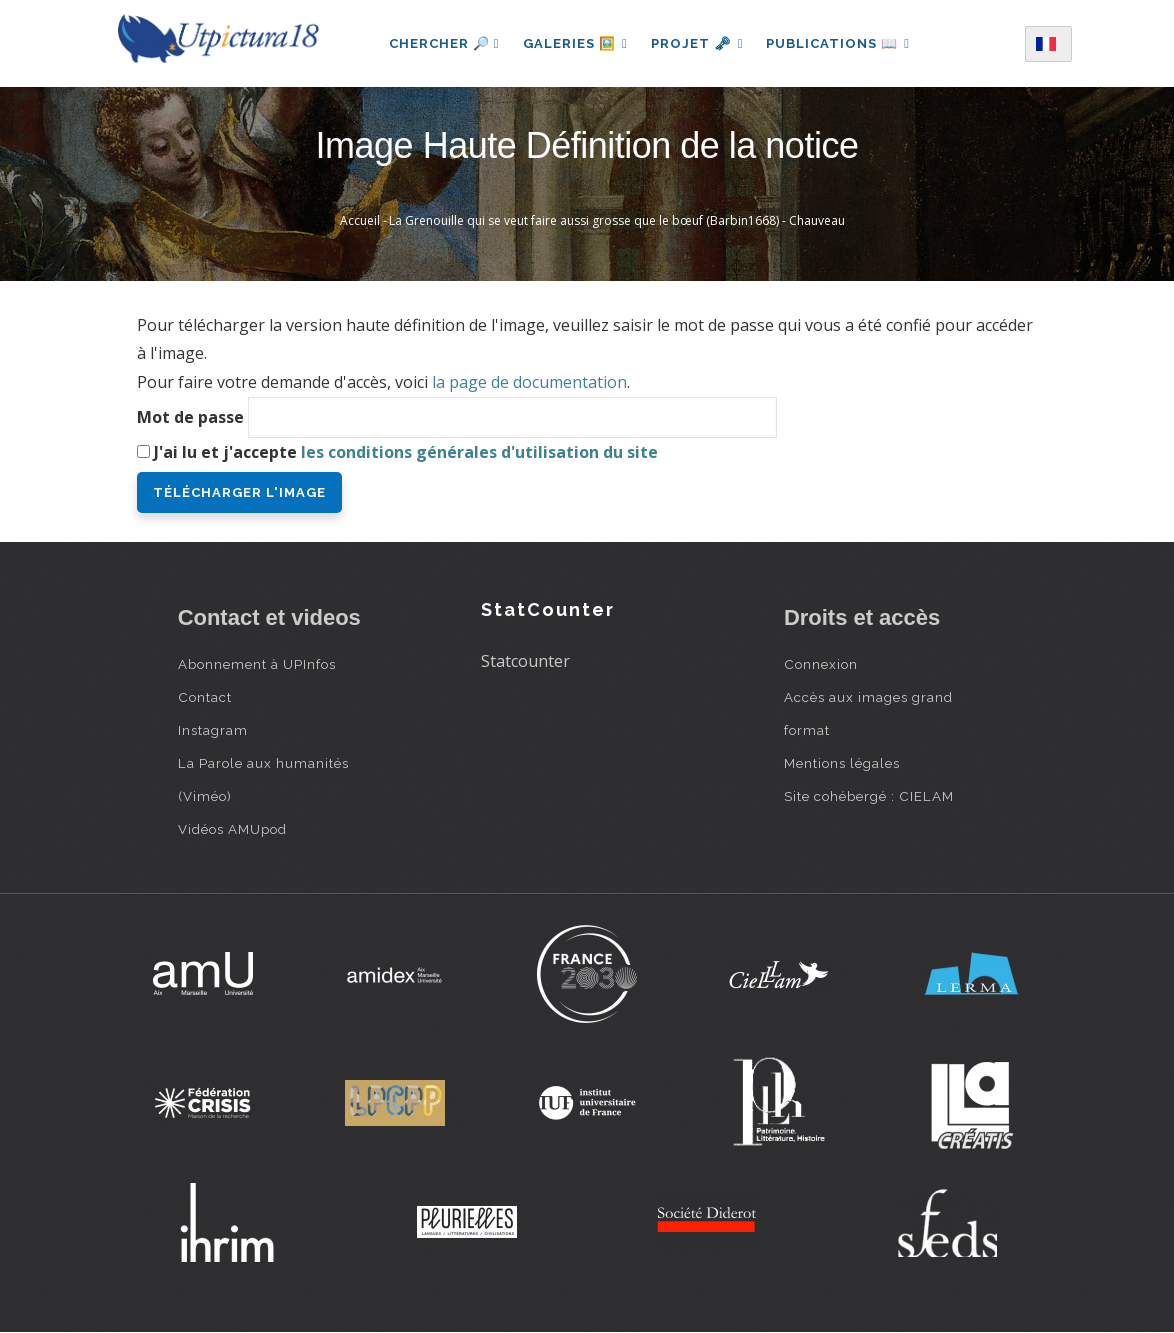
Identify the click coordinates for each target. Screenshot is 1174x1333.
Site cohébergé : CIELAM (869, 796)
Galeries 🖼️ (574, 43)
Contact (205, 697)
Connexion (821, 664)
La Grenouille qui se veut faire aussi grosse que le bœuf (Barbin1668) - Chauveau (617, 220)
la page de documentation (529, 382)
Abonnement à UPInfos (257, 664)
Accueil (360, 220)
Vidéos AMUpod (232, 829)
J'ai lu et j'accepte (406, 452)
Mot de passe (190, 417)
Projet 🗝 (697, 43)
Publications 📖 (839, 43)
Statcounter (525, 661)
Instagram (213, 730)
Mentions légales (842, 763)
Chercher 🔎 (442, 43)
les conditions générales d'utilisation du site (479, 452)
